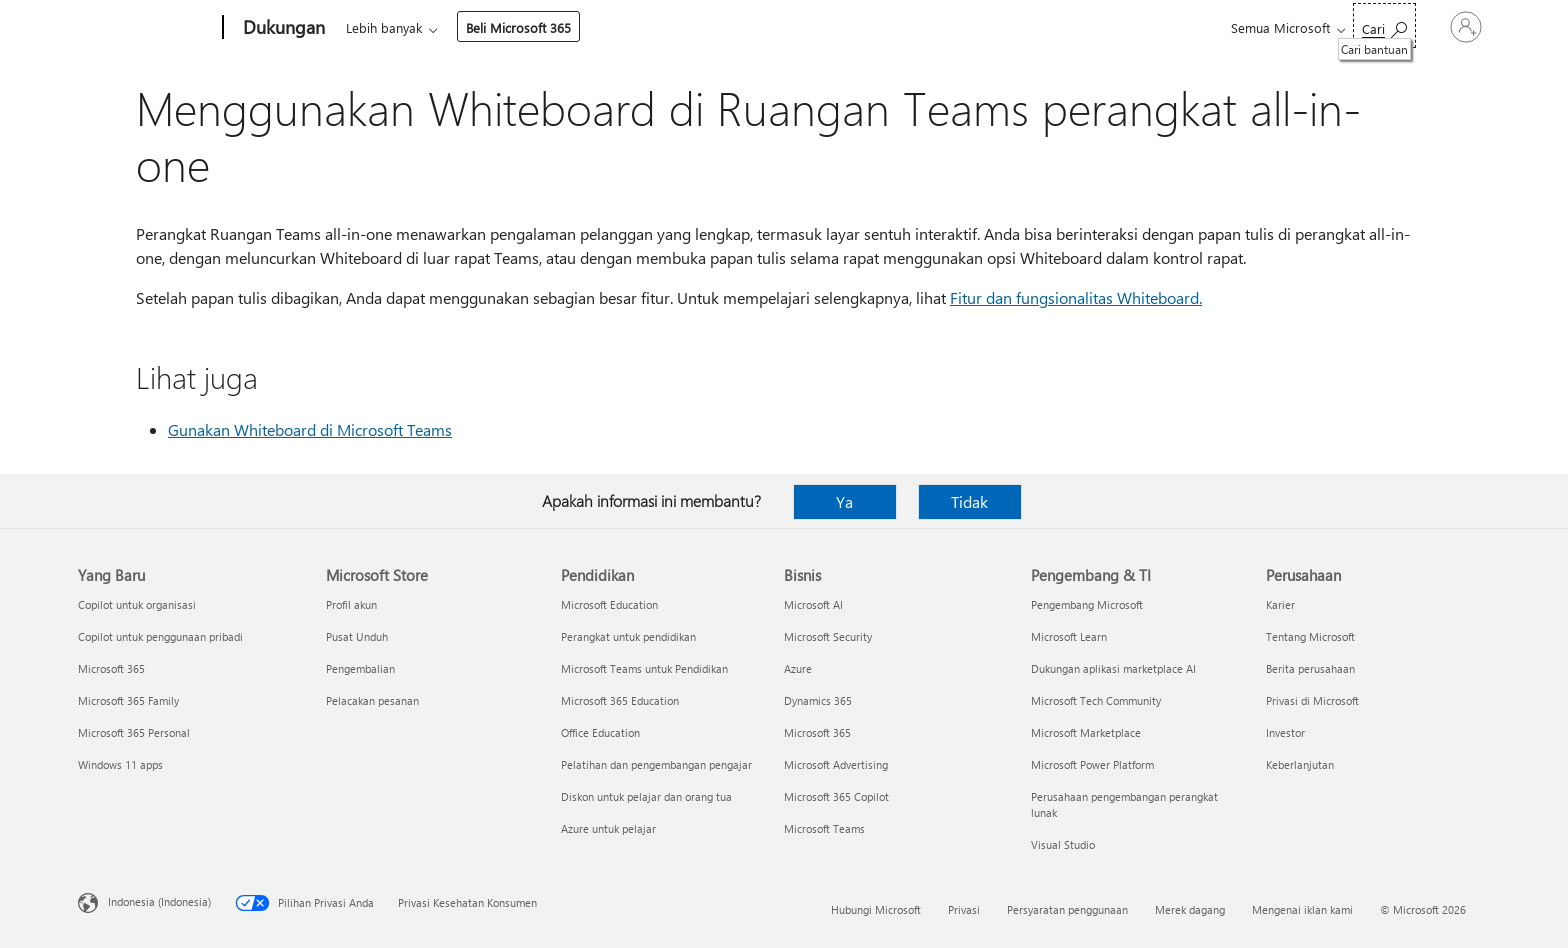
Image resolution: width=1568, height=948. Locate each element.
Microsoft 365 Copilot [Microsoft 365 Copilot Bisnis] (836, 796)
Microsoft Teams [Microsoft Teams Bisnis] (824, 828)
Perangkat (613, 27)
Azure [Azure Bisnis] (798, 668)
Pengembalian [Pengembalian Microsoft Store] (360, 668)
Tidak (969, 501)
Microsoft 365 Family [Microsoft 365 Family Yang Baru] (128, 700)
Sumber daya (863, 27)
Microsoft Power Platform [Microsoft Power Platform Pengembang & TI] (1092, 764)
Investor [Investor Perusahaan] (1285, 732)
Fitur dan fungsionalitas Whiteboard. (1076, 297)
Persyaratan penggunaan (1067, 909)
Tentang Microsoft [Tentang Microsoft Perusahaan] (1310, 636)
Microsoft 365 (382, 27)
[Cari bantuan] (1330, 25)
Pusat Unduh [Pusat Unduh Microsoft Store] (357, 636)
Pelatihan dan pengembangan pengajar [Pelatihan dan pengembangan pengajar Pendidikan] (656, 764)
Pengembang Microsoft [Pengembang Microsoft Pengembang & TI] (1087, 604)
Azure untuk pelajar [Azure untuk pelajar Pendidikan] (608, 828)
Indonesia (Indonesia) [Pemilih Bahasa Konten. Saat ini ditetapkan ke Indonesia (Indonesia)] (159, 901)
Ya (844, 501)
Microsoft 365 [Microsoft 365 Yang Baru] (111, 668)
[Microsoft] (146, 28)
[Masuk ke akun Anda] (1439, 27)
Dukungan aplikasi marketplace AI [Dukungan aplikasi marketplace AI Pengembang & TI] (1113, 668)
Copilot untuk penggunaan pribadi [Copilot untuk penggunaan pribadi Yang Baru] (160, 636)
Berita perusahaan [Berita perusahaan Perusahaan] (1310, 668)
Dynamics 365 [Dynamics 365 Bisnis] (818, 700)
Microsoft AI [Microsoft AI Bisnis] (813, 604)
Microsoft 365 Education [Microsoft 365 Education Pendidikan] (620, 700)
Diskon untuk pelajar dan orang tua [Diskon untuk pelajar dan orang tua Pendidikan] (646, 796)
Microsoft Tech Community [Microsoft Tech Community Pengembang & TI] (1096, 700)
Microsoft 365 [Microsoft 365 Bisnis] (817, 732)
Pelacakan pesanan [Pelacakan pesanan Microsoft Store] (372, 700)
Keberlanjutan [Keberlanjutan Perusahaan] (1300, 764)
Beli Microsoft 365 (998, 27)
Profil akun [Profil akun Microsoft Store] (351, 604)
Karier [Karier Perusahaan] (1280, 604)
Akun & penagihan (733, 27)
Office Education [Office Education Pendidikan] (600, 732)
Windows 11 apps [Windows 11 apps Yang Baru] (120, 764)
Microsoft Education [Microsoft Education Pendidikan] (609, 604)
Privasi (964, 909)
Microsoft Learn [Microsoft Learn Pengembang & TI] (1069, 636)
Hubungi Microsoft (876, 909)
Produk (525, 27)
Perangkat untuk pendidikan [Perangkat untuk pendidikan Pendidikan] (628, 636)
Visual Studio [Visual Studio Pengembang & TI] (1063, 844)
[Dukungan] (282, 28)
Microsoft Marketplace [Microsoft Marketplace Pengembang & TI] (1086, 732)
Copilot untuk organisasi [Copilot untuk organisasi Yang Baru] (137, 604)
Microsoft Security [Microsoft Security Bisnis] (828, 636)
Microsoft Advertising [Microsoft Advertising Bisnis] (836, 764)
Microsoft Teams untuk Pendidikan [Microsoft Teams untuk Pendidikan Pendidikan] (644, 668)
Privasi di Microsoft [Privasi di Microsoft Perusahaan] (1312, 700)
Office (462, 27)
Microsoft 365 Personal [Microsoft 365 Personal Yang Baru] (134, 732)
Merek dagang (1190, 909)
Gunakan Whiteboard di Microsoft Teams (310, 429)
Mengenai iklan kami (1302, 909)
